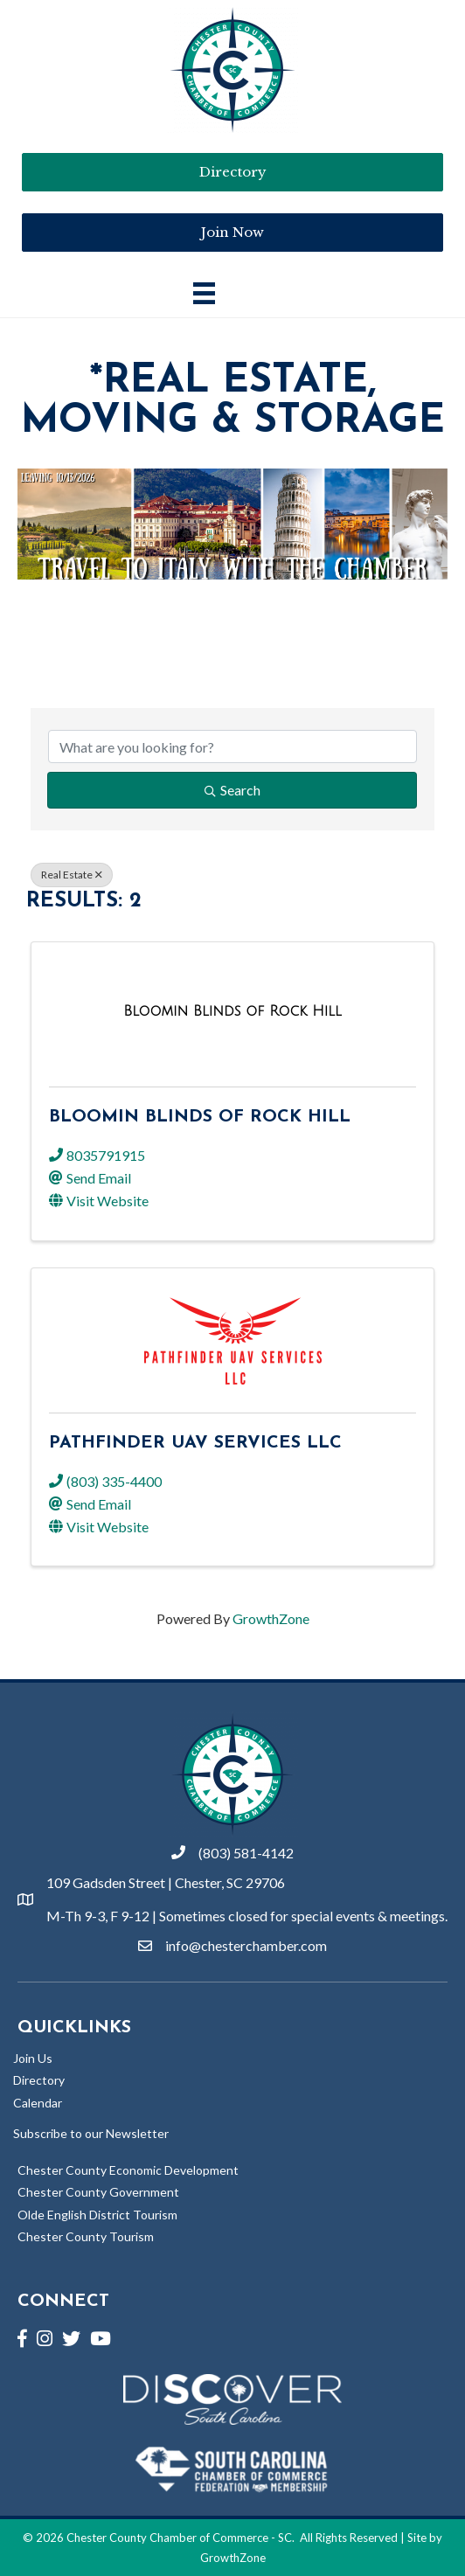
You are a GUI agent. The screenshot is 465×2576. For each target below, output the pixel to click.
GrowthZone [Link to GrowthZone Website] (233, 2558)
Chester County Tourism (85, 2236)
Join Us (32, 2058)
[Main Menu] (204, 293)
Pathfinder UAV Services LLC (195, 1443)
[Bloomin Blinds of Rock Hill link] (232, 1011)
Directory (39, 2080)
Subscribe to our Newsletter (91, 2133)
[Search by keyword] (232, 746)
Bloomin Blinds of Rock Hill (199, 1117)
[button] (232, 232)
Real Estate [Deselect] (71, 874)
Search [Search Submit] (232, 789)
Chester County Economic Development (128, 2170)
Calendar (37, 2102)
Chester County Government (98, 2191)
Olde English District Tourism (97, 2214)
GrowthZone (270, 1618)
